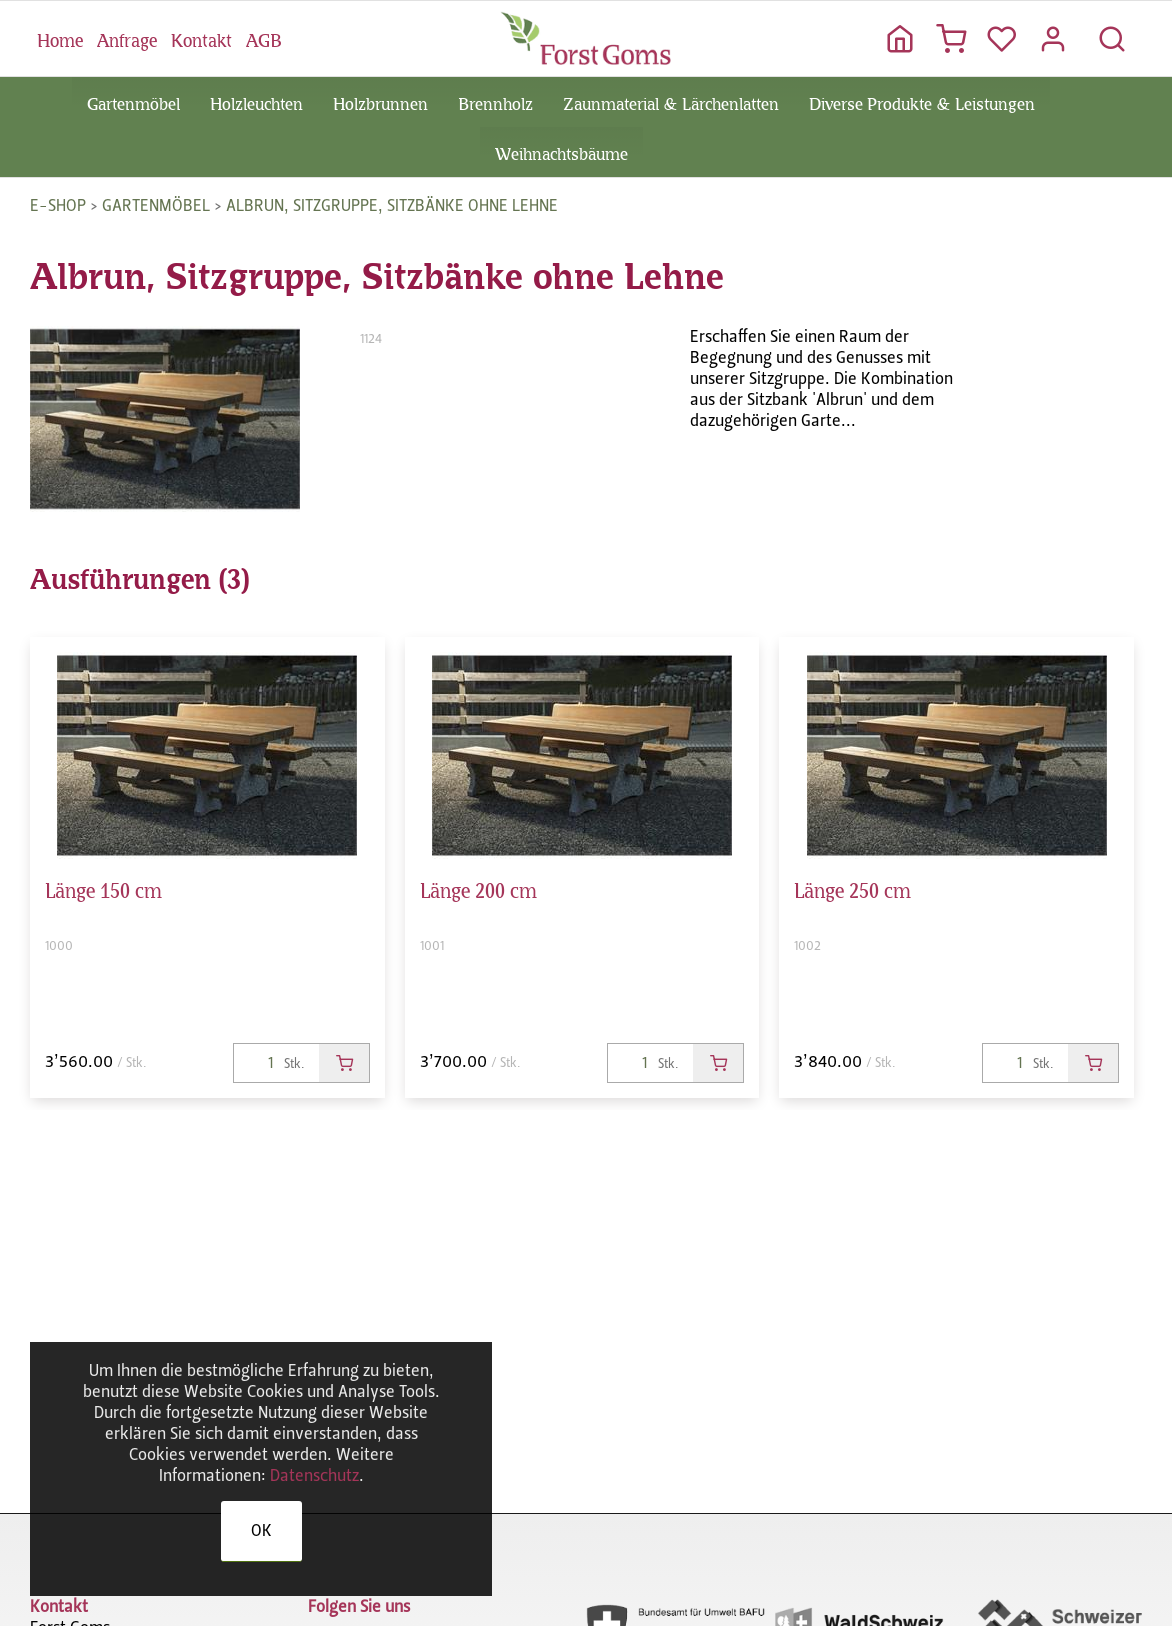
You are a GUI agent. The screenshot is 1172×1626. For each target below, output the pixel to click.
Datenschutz (314, 1475)
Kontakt (201, 38)
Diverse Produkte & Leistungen (922, 102)
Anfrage (127, 38)
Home (60, 38)
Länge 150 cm (103, 888)
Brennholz (495, 102)
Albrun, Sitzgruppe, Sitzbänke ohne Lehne (392, 205)
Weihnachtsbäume (561, 152)
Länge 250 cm (852, 888)
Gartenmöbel (133, 102)
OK (261, 1530)
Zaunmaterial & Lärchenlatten (671, 102)
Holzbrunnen (380, 102)
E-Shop (58, 205)
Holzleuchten (256, 102)
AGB (263, 38)
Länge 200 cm (478, 888)
